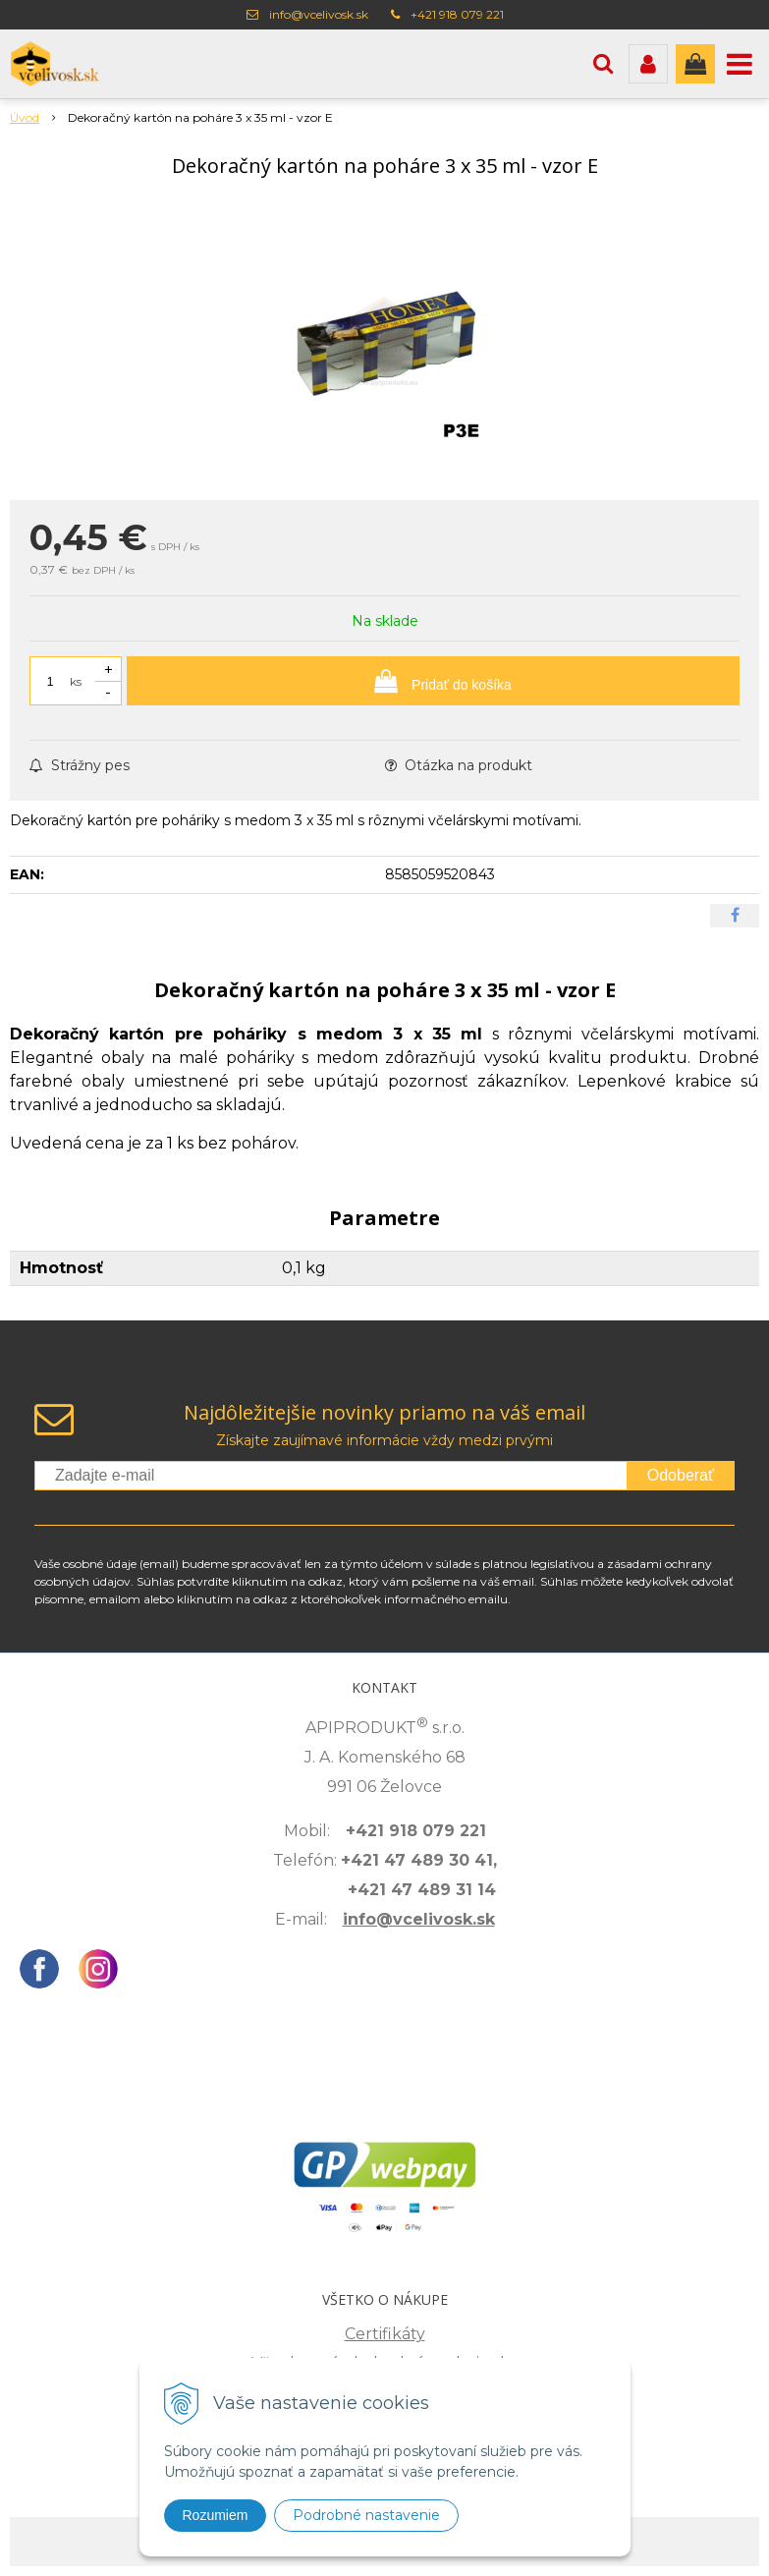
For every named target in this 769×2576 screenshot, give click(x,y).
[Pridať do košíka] (433, 680)
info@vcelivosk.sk (318, 14)
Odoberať (680, 1475)
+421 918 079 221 (457, 14)
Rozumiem (215, 2515)
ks (76, 681)
